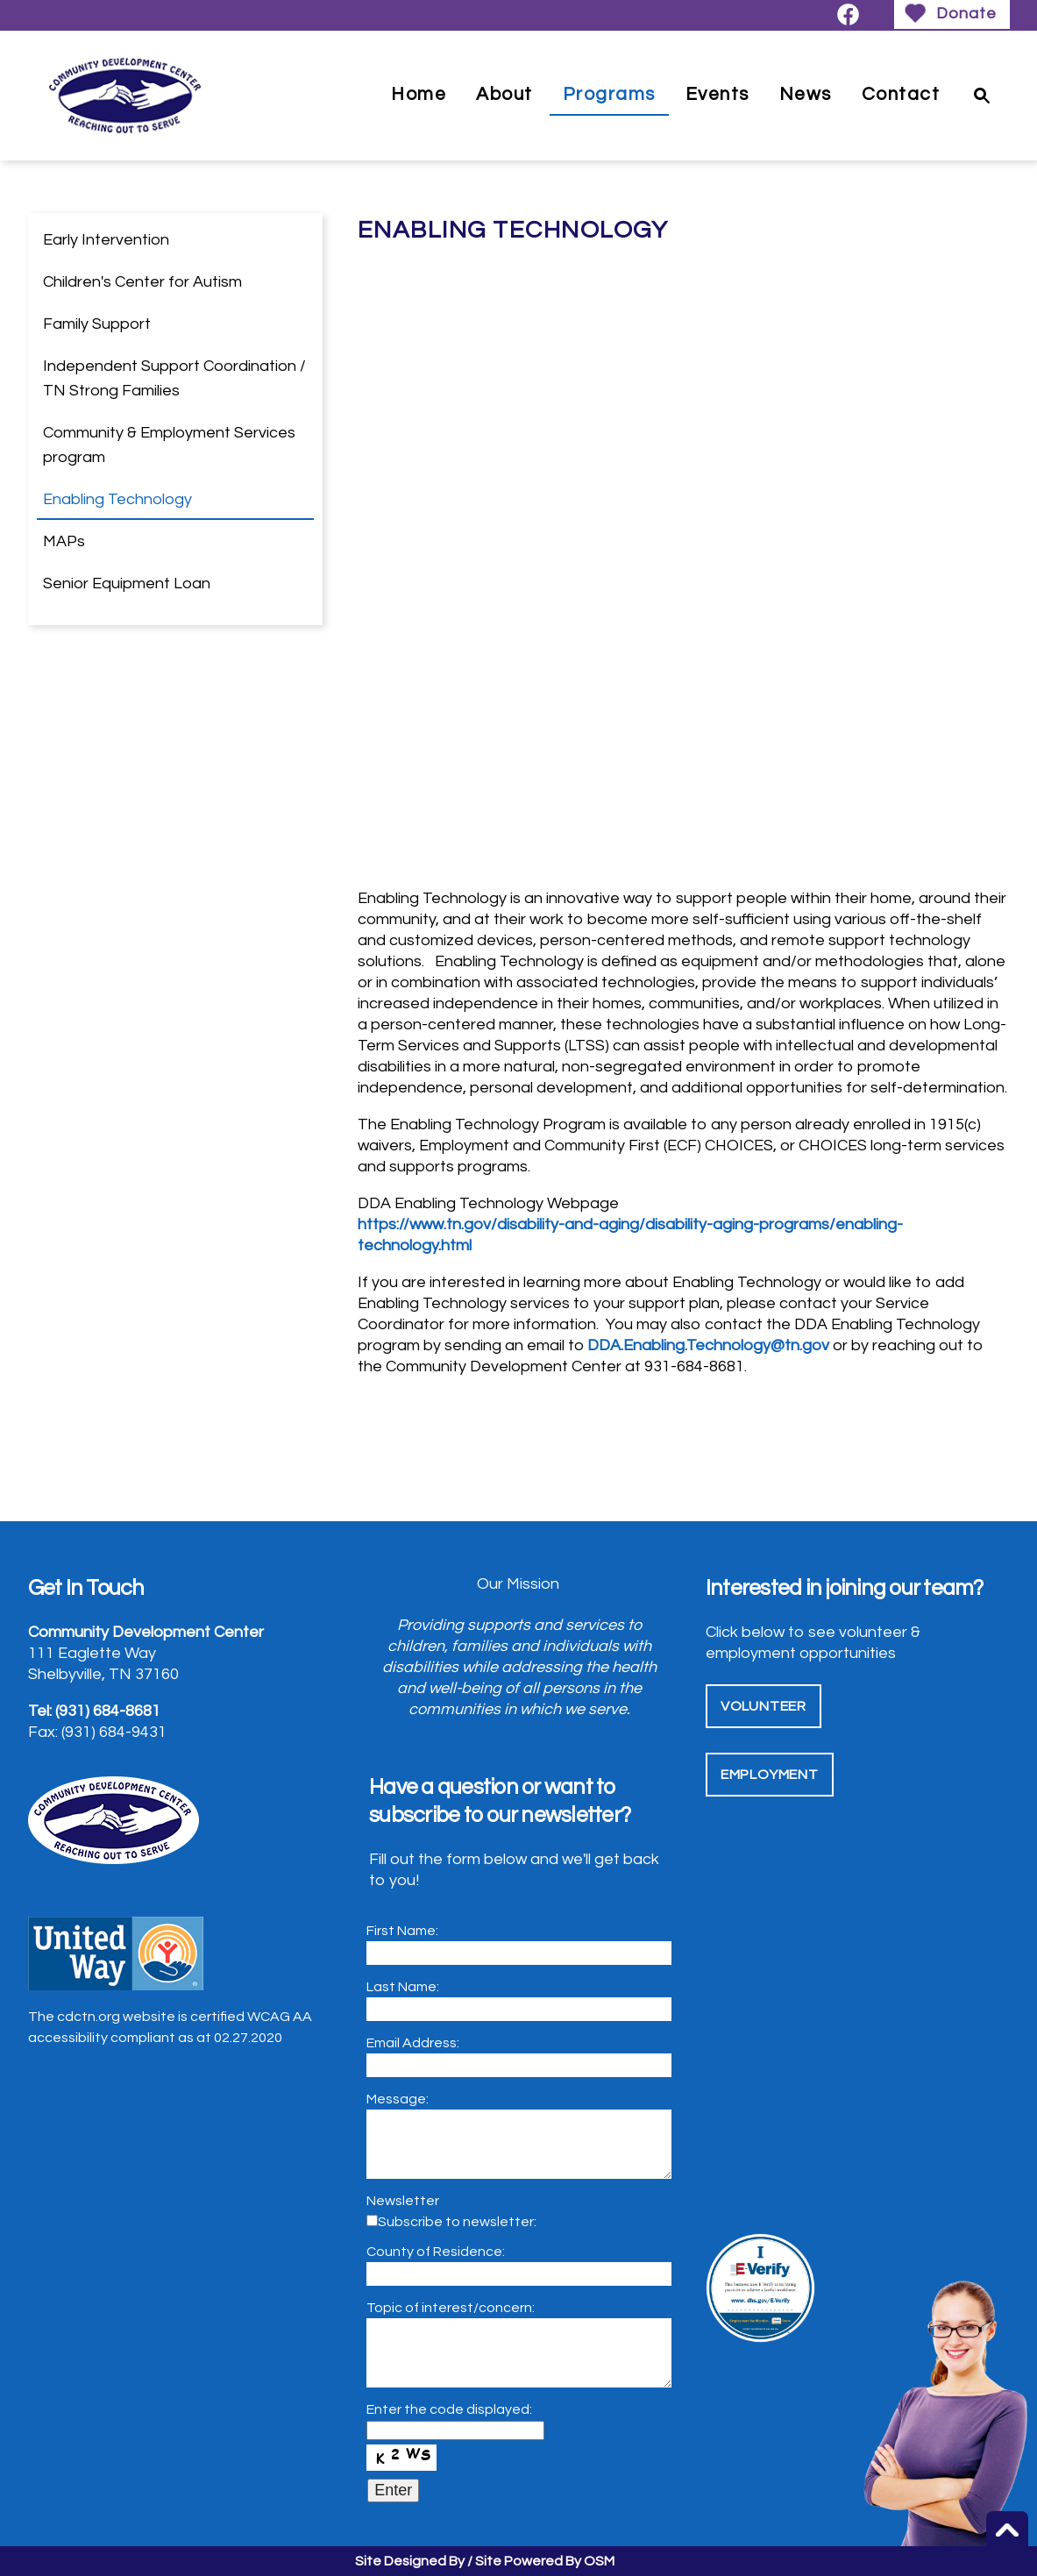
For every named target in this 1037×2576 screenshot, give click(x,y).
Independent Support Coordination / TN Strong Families (174, 378)
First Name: (402, 1931)
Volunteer (763, 1706)
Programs (609, 94)
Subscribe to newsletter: (457, 2222)
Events (717, 94)
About (504, 94)
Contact (901, 94)
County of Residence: (435, 2252)
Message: (397, 2099)
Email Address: (412, 2043)
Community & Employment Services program (169, 445)
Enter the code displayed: (449, 2409)
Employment (770, 1775)
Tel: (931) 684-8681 (94, 1711)
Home (418, 94)
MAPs (64, 541)
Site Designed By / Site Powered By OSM (484, 2561)
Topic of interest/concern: (450, 2308)
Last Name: (402, 1987)
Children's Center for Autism (142, 282)
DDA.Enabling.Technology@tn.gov (708, 1345)
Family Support (97, 324)
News (805, 94)
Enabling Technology (117, 499)
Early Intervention (106, 239)
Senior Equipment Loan (126, 583)
